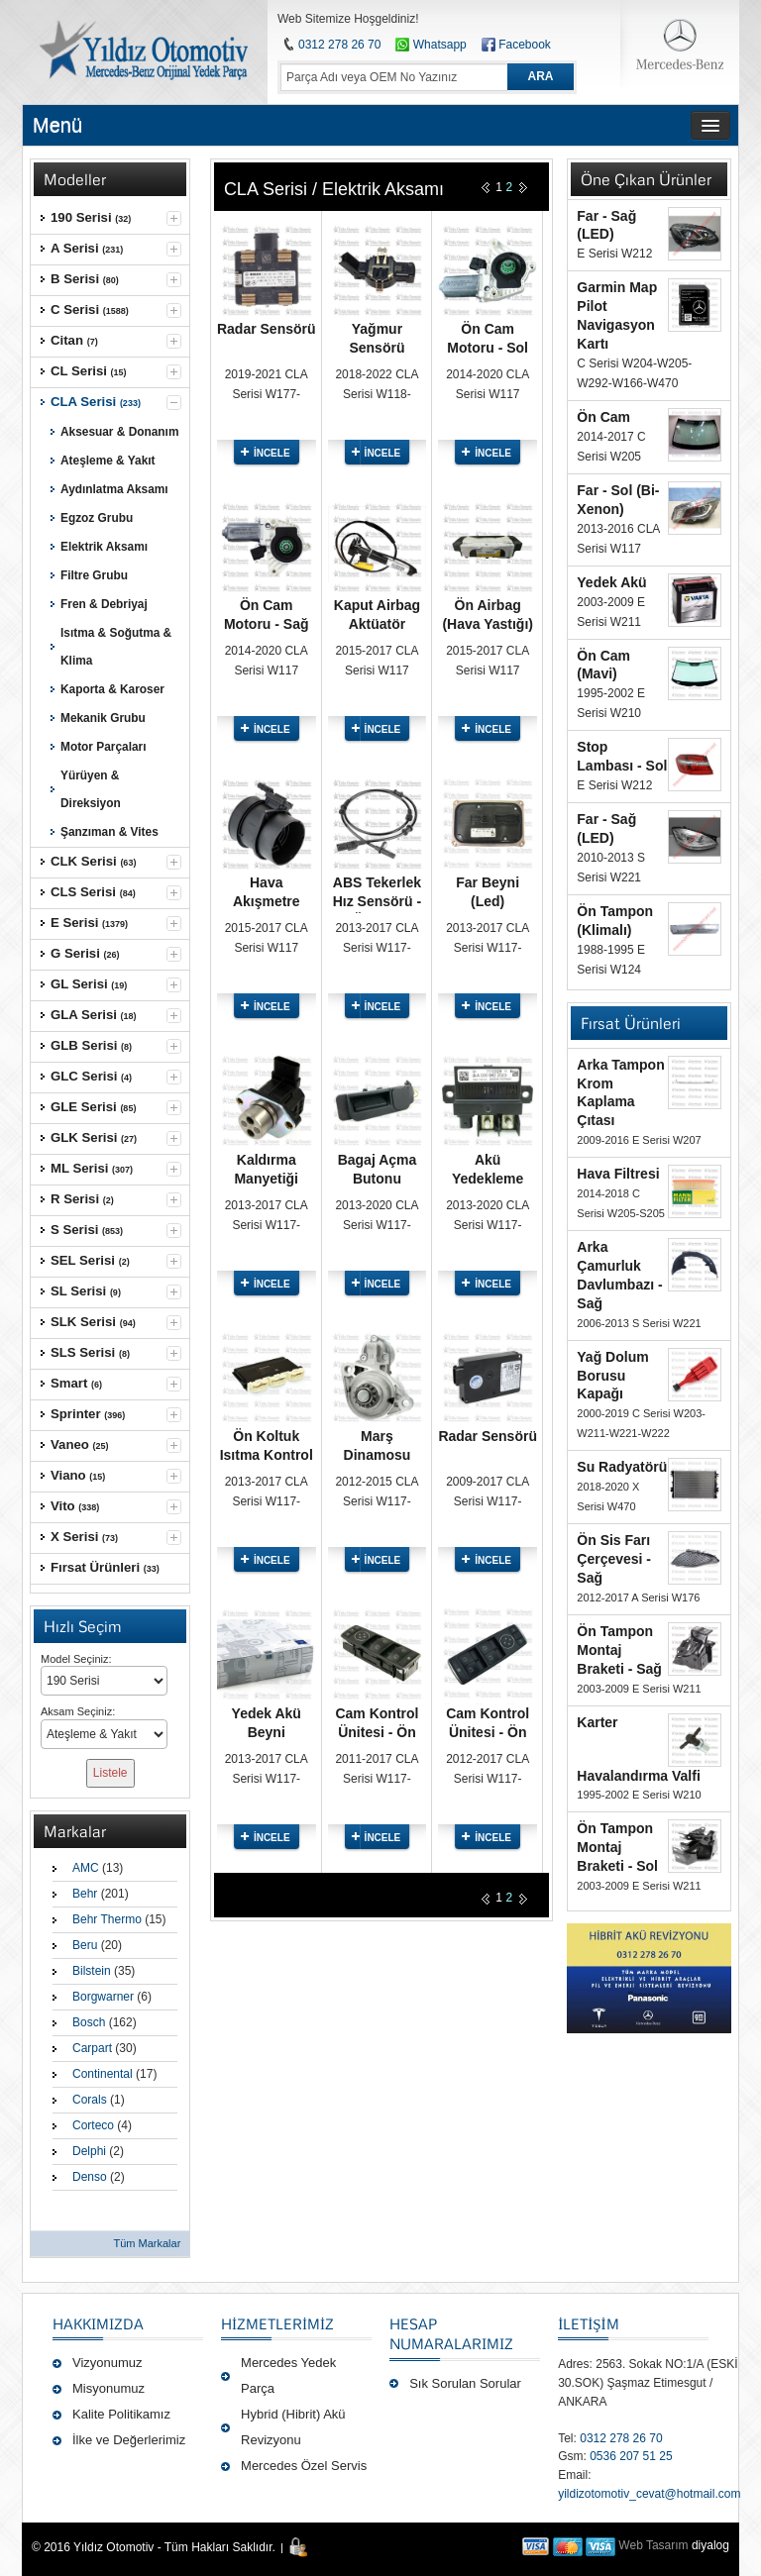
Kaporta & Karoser (112, 689)
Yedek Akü (611, 582)
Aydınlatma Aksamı (114, 489)
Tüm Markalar (146, 2243)
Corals (89, 2100)
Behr (84, 1894)
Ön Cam (603, 417)
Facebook (524, 45)
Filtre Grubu (94, 575)
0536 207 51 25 (631, 2456)
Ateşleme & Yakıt (108, 460)
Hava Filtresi (618, 1174)
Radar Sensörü (266, 329)
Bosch (88, 2022)
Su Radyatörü (622, 1467)
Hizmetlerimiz (277, 2323)
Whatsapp (430, 45)
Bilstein (91, 1971)
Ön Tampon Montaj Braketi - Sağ (619, 1650)
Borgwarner (103, 1997)
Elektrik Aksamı (104, 547)
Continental (102, 2074)
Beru (84, 1945)
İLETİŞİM (588, 2323)
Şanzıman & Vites (109, 832)
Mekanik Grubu (103, 718)
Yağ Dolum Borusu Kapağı (612, 1375)
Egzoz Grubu (96, 518)
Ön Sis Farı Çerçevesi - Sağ (614, 1559)
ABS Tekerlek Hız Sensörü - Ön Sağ (377, 901)
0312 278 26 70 (339, 45)
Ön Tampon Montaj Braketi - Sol (617, 1847)
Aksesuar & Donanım (119, 432)
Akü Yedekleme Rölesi (487, 1178)
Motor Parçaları (103, 747)
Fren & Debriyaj (104, 604)
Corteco (93, 2125)
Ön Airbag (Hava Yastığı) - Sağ (487, 624)
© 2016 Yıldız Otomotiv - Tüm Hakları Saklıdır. (153, 2547)
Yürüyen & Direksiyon (90, 789)
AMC (85, 1868)
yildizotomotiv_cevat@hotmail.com (649, 2494)
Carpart (92, 2048)
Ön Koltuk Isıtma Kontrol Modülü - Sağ (266, 1455)
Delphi (89, 2151)
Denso (89, 2177)
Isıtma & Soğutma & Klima (115, 647)
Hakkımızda (98, 2323)
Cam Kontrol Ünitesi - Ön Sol (376, 1732)
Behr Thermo (107, 1919)
